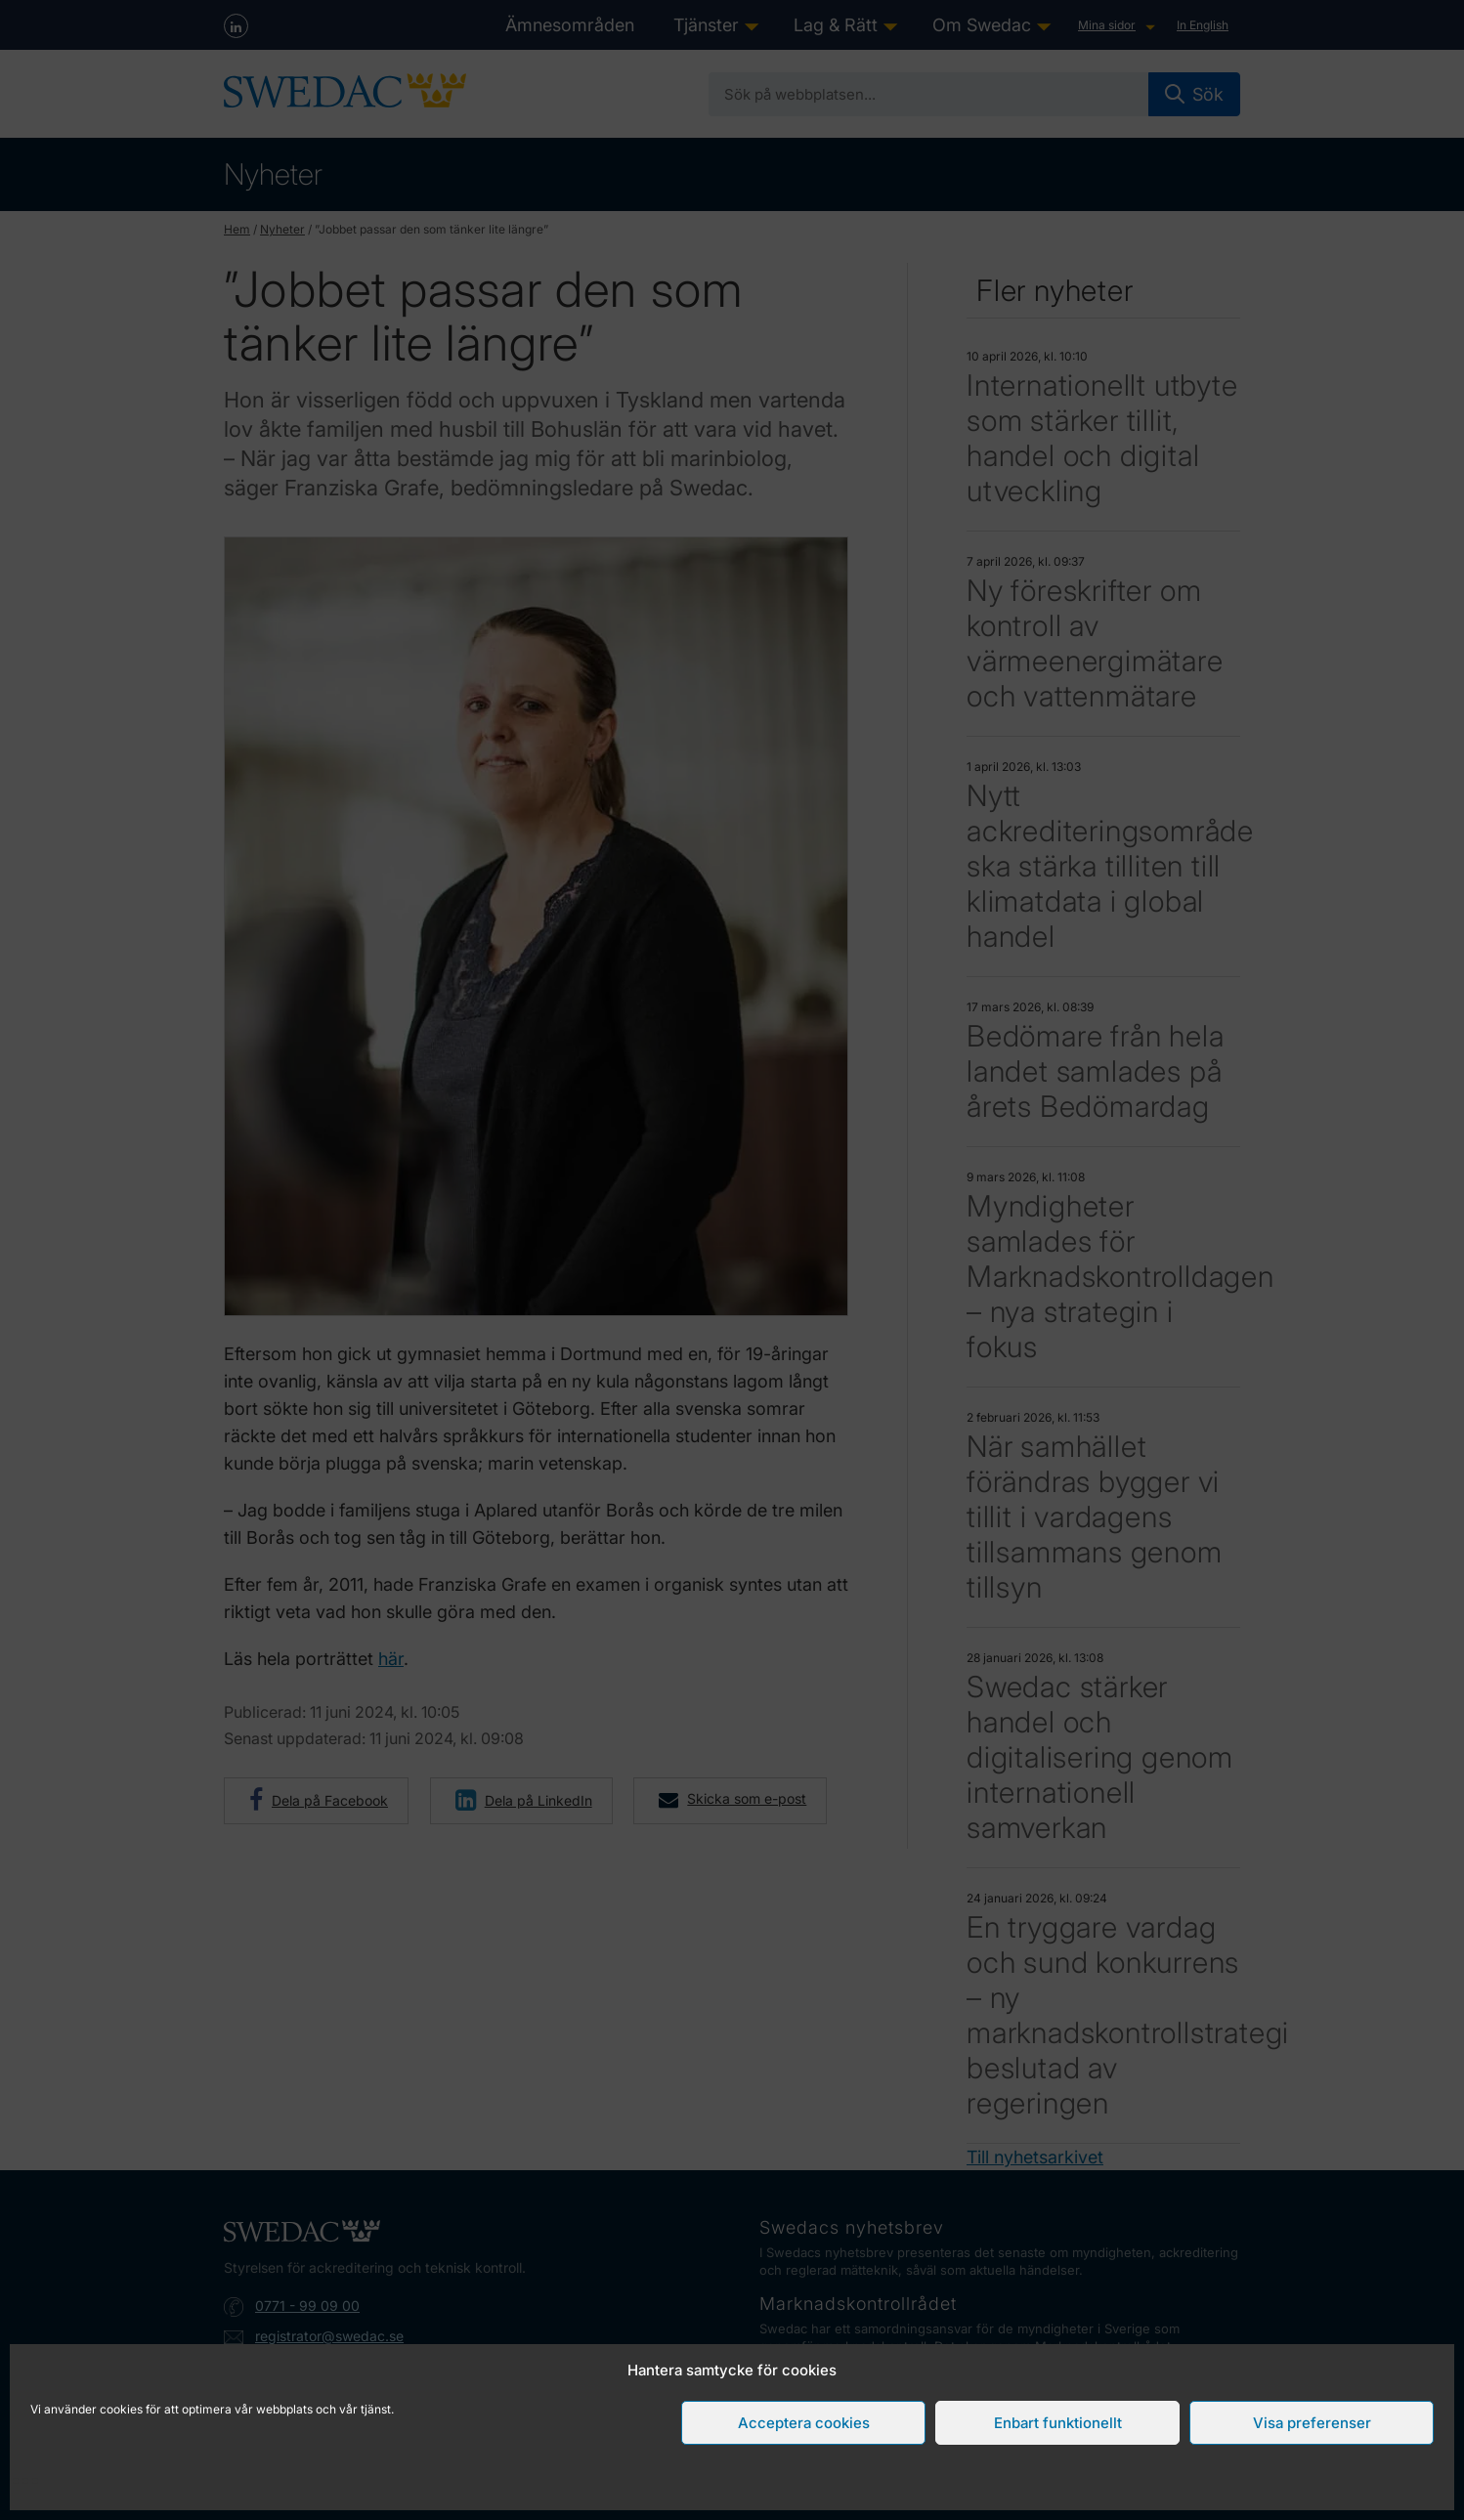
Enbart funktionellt (1058, 2422)
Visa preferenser (1312, 2422)
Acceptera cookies (804, 2422)
